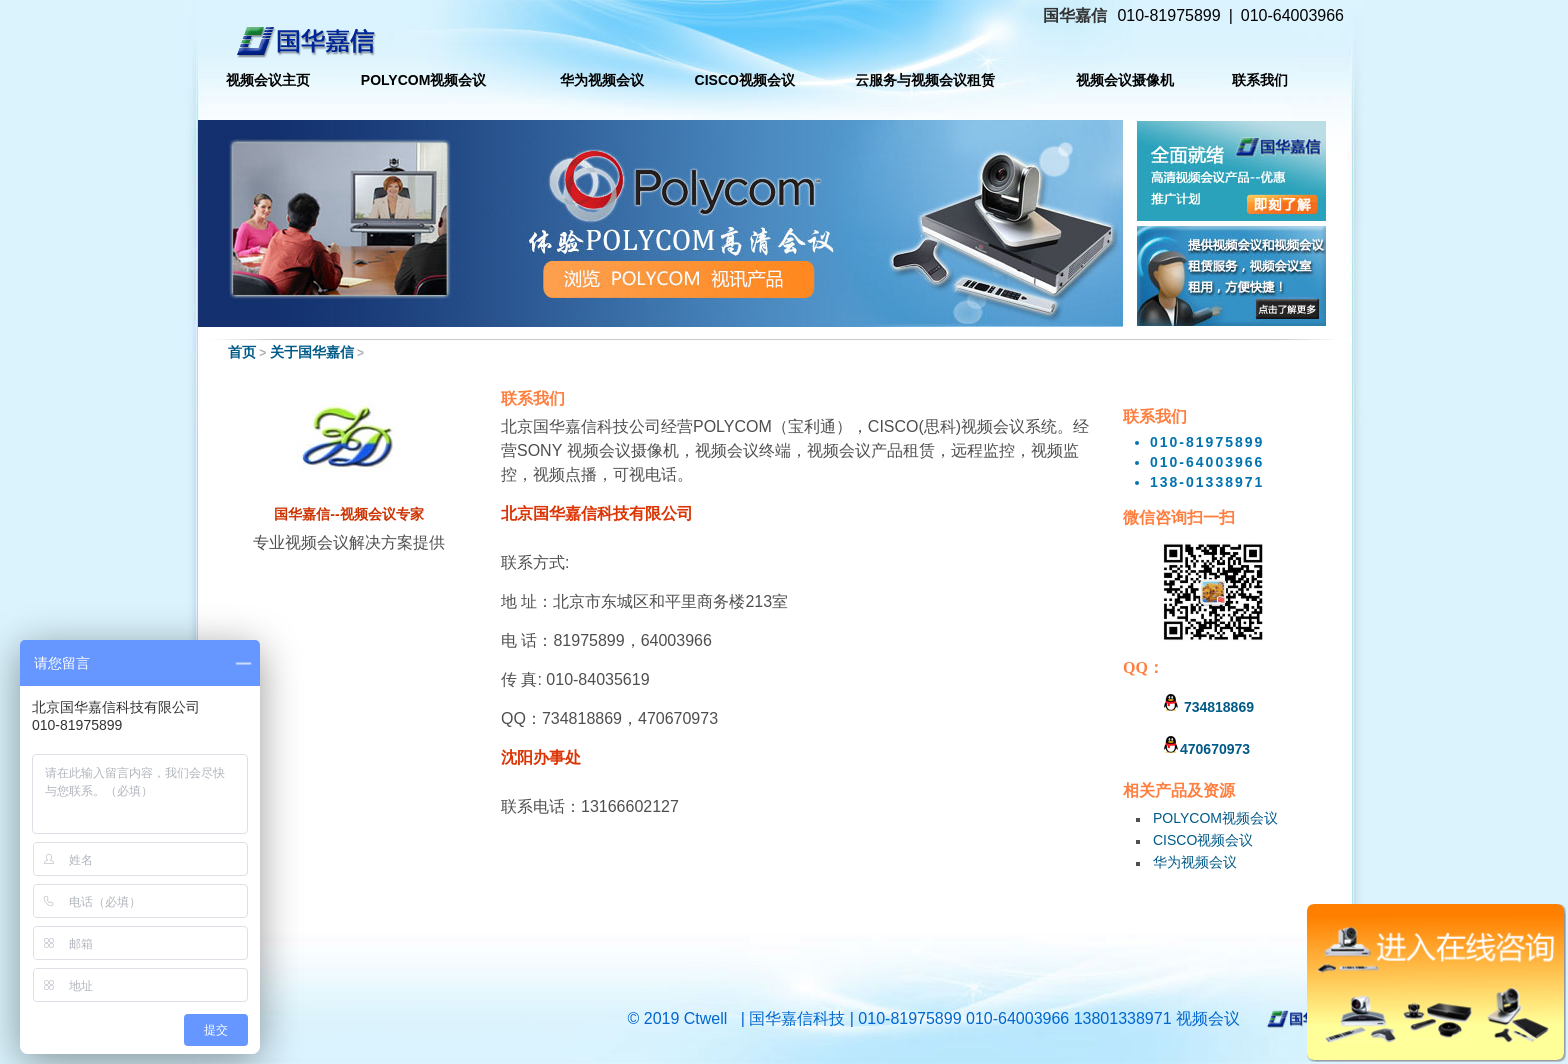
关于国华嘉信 (312, 352)
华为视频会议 (1195, 862)
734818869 (1208, 707)
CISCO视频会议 (1203, 840)
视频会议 (1208, 1018)
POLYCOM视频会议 (1215, 818)
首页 (242, 352)
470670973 (1206, 749)
